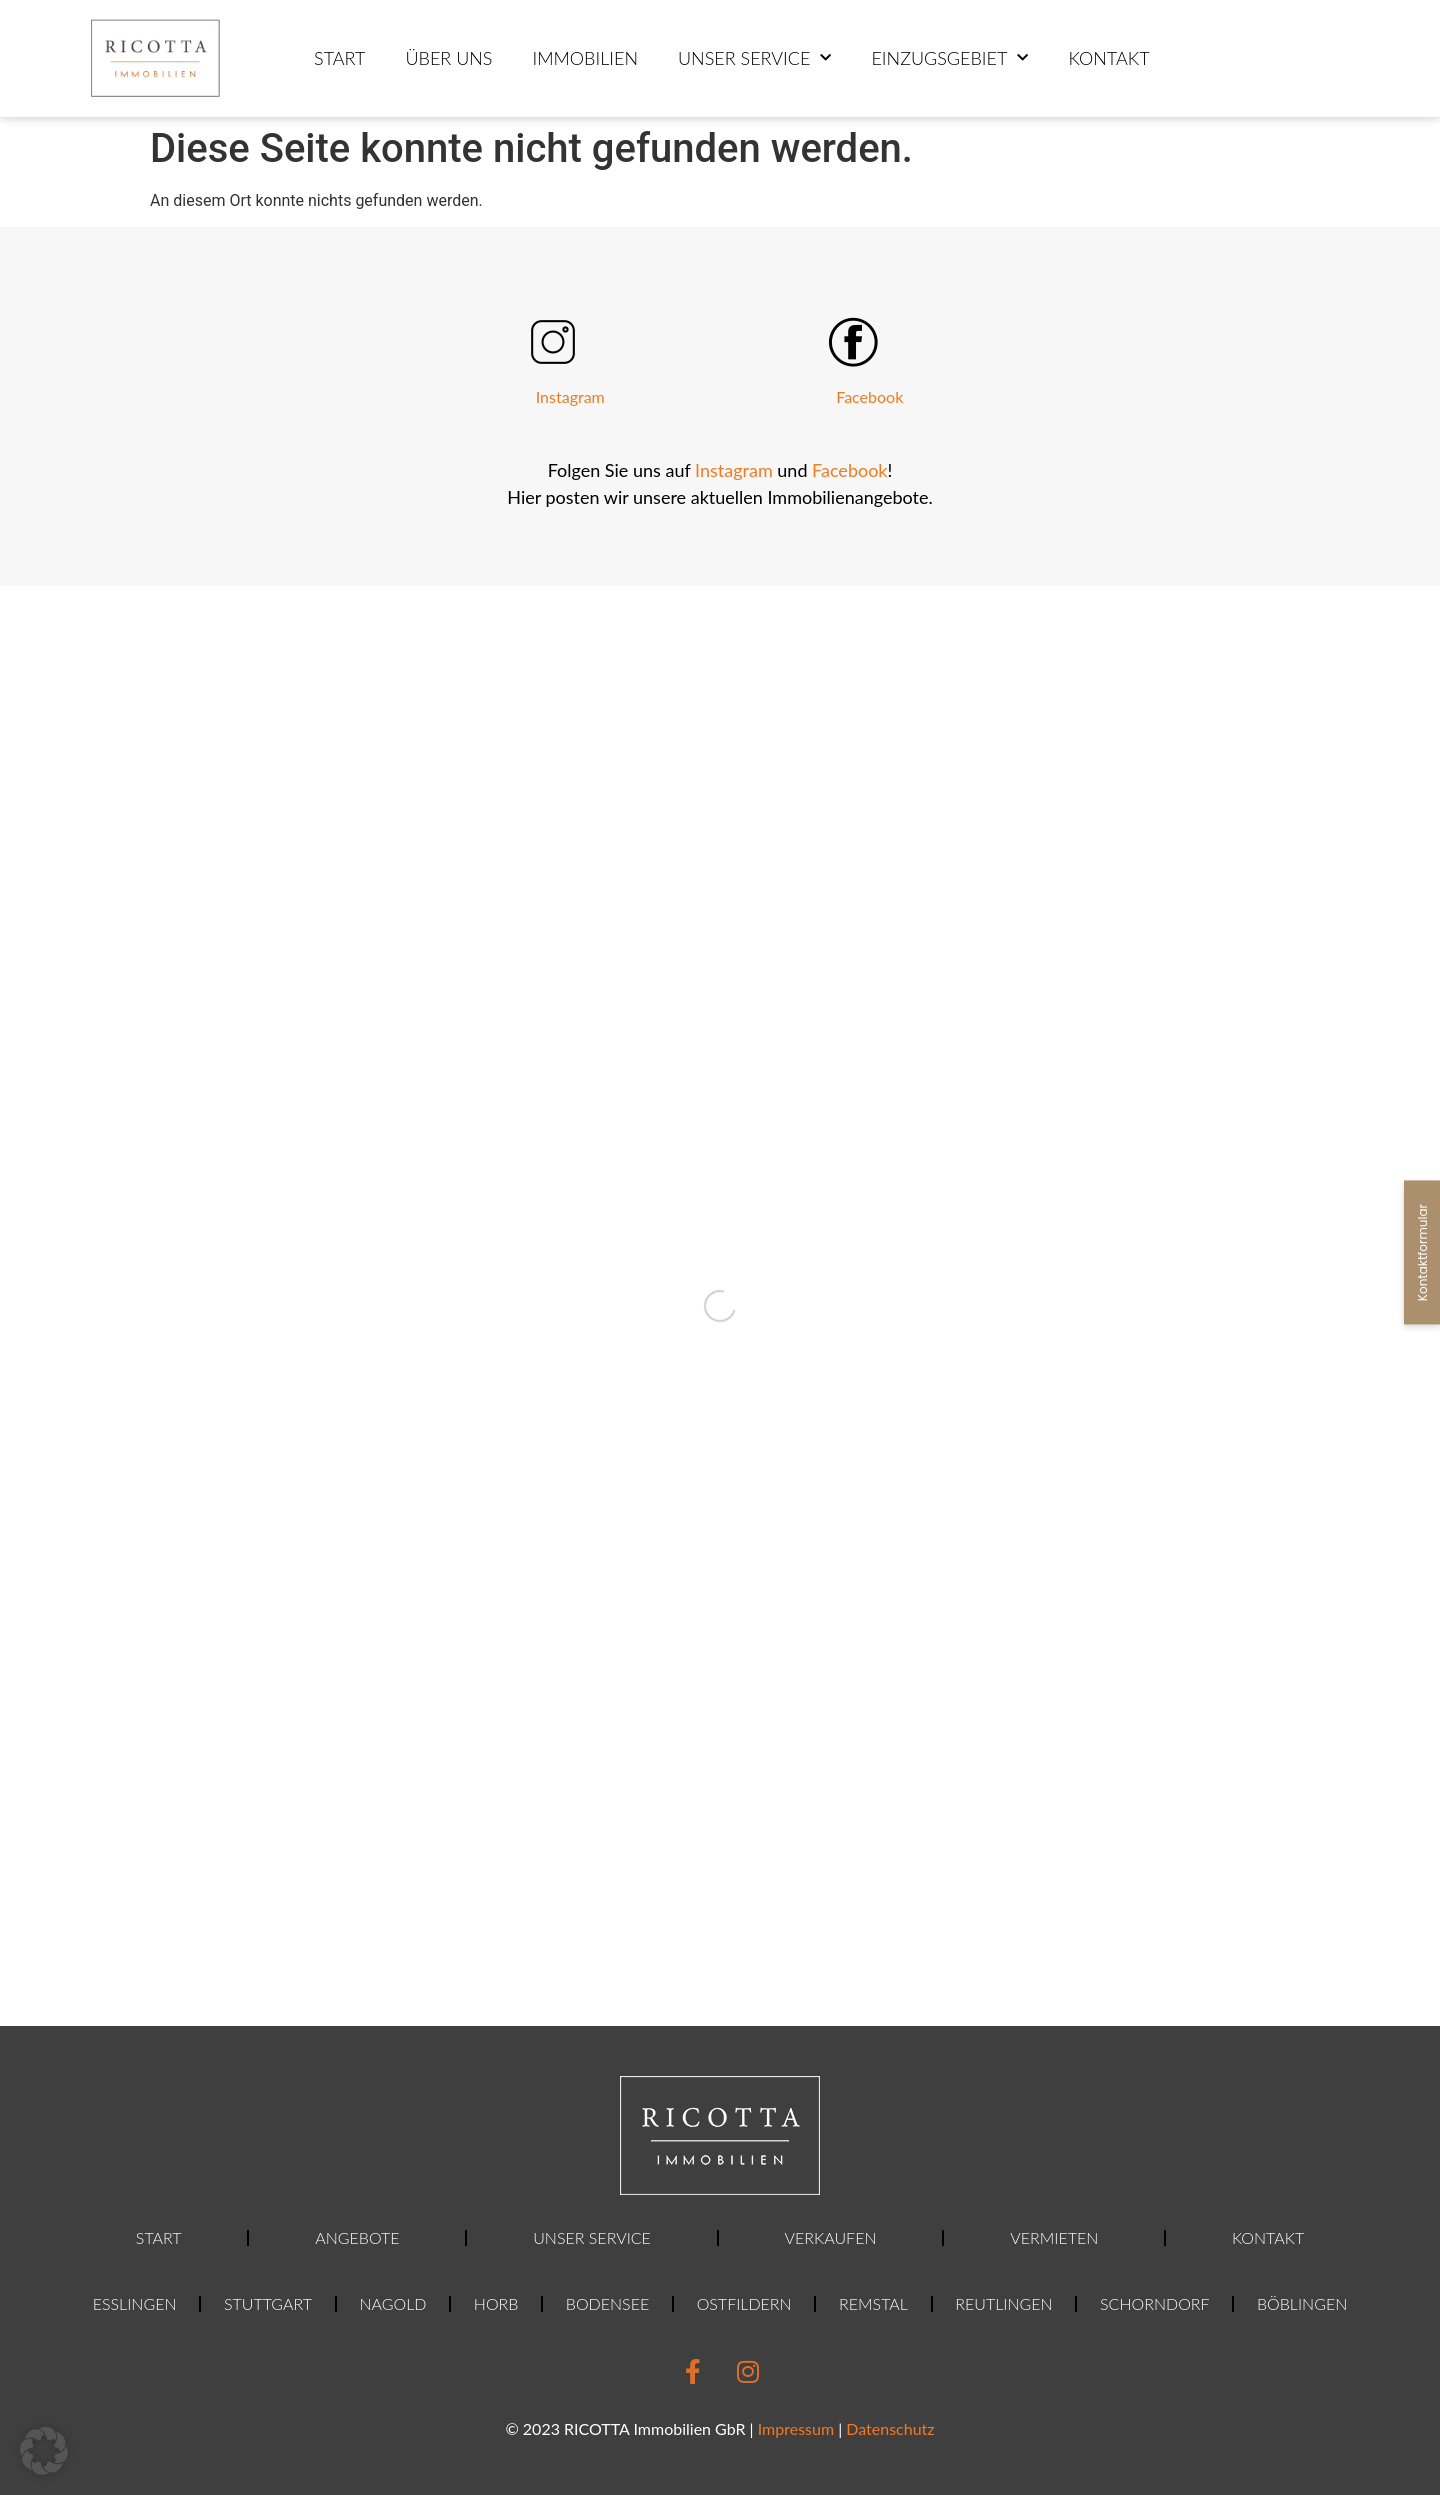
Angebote (357, 2237)
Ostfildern (744, 2303)
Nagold (392, 2303)
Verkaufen (831, 2237)
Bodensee (607, 2303)
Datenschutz (890, 2428)
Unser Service (754, 58)
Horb (496, 2303)
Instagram (570, 396)
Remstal (873, 2303)
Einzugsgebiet (949, 58)
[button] (44, 2451)
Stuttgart (268, 2303)
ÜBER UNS (448, 58)
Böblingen (1302, 2303)
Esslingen (135, 2303)
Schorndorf (1154, 2303)
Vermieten (1054, 2237)
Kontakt (1108, 58)
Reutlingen (1003, 2303)
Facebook (869, 396)
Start (339, 58)
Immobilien (585, 58)
